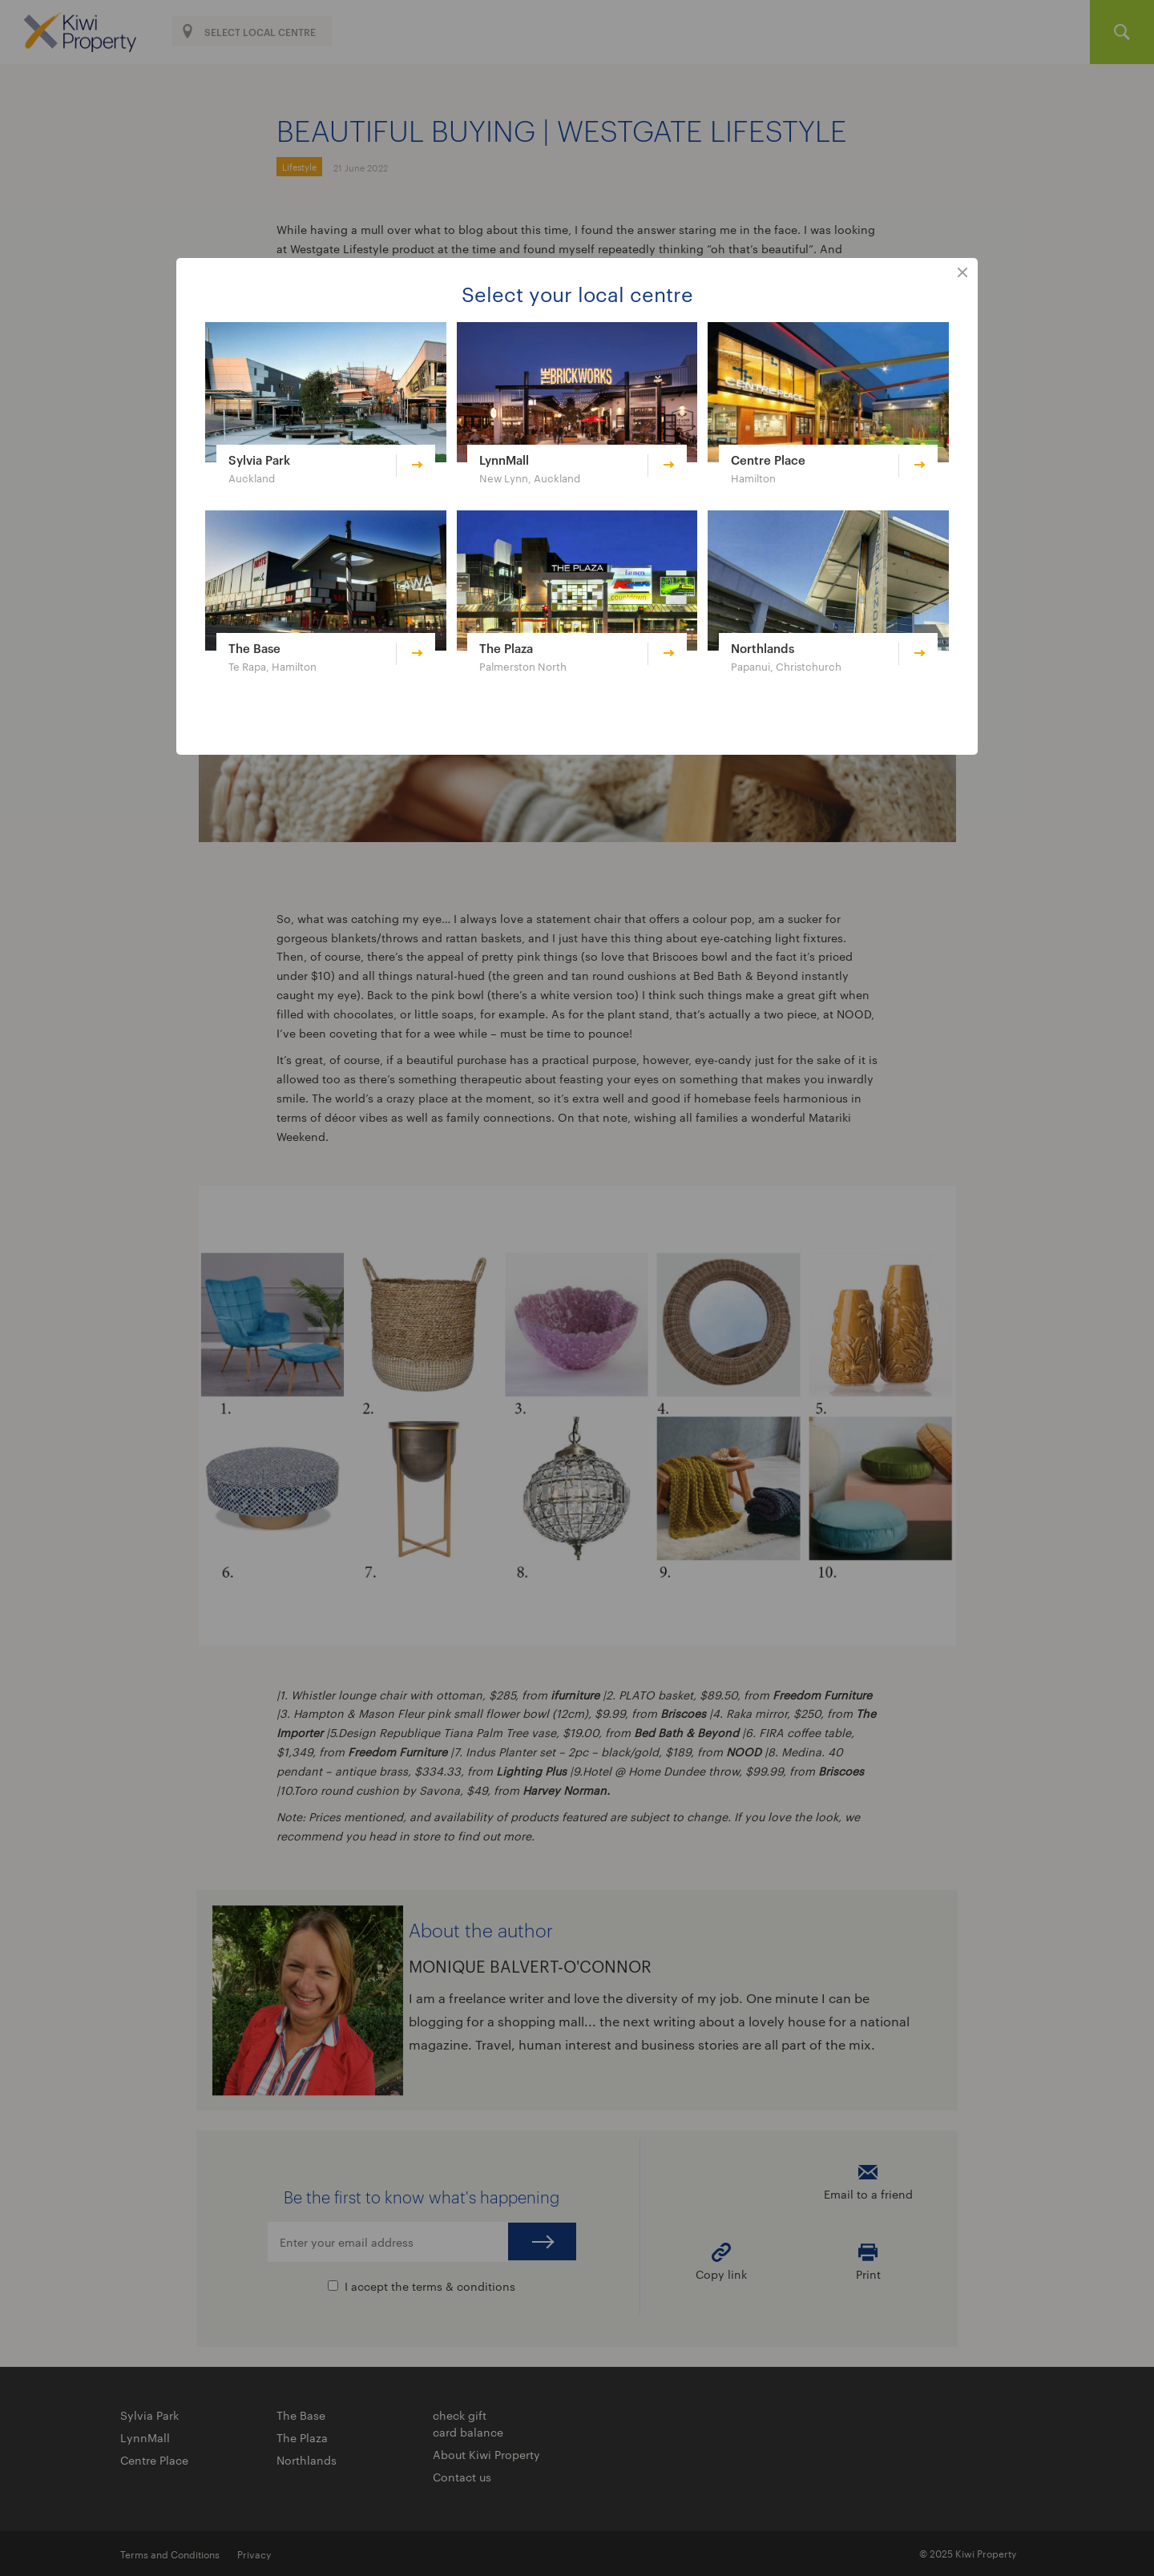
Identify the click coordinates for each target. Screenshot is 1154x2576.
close (962, 273)
